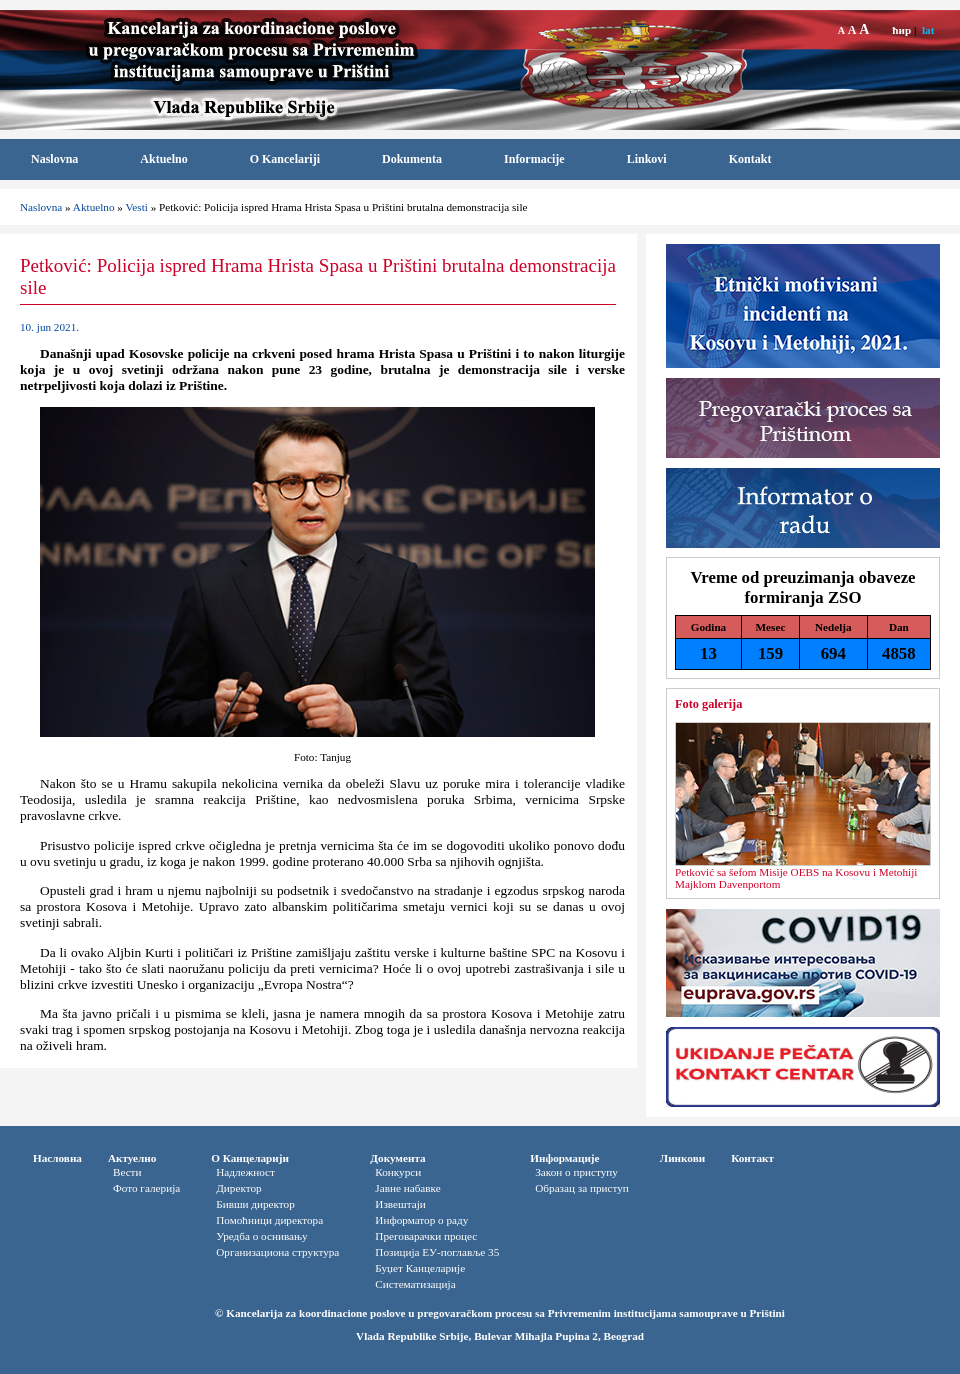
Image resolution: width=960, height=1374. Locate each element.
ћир (901, 30)
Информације (564, 1158)
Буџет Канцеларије (420, 1268)
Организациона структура (277, 1252)
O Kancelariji (285, 159)
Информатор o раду (421, 1220)
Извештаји (400, 1204)
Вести (127, 1172)
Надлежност (245, 1172)
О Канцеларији (250, 1158)
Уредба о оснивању (261, 1236)
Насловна (57, 1158)
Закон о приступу (576, 1172)
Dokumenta (412, 159)
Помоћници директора (269, 1220)
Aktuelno (163, 159)
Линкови (682, 1158)
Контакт (752, 1158)
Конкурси (398, 1172)
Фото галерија (146, 1188)
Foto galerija (708, 704)
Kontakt (750, 159)
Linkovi (647, 159)
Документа (397, 1158)
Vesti (136, 207)
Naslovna (54, 159)
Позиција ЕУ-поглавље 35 (437, 1252)
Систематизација (415, 1284)
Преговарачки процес (426, 1236)
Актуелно (132, 1158)
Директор (238, 1188)
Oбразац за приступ (582, 1188)
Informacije (534, 159)
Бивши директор (255, 1204)
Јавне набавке (407, 1188)
